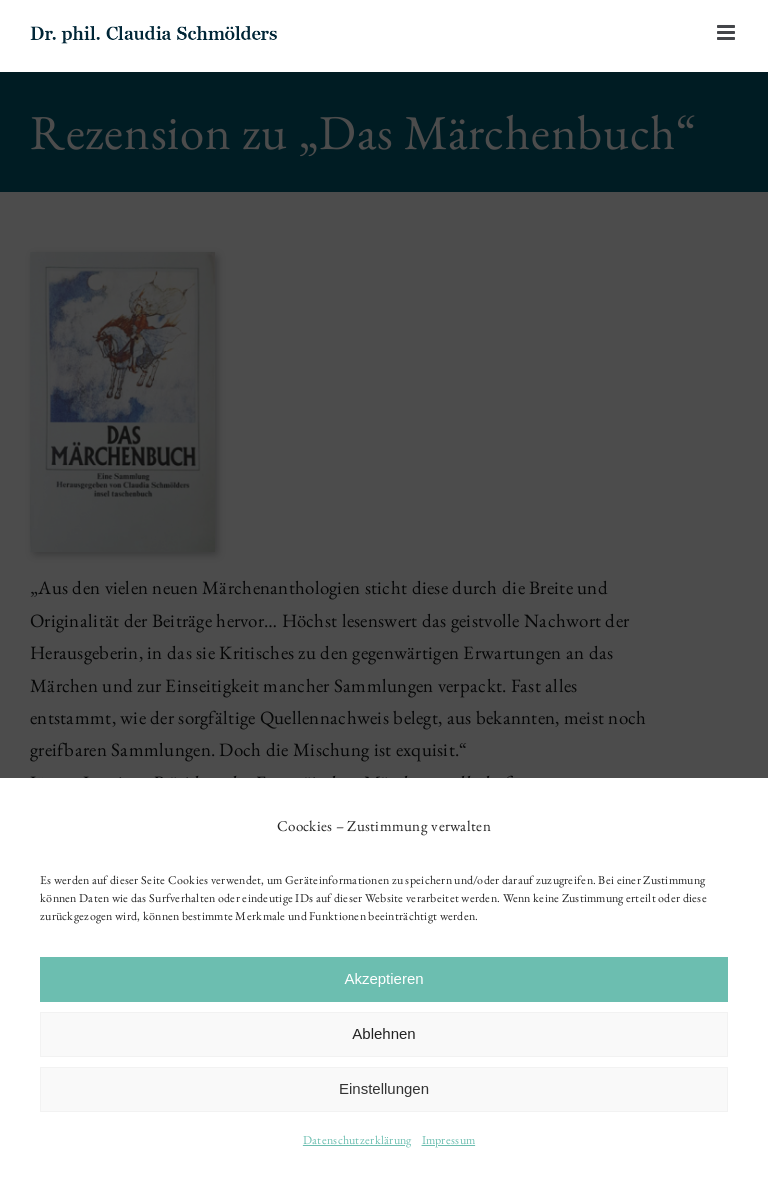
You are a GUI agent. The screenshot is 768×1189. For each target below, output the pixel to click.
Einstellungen (384, 1088)
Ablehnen (383, 1033)
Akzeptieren (383, 978)
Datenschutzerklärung (357, 1140)
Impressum (449, 1140)
